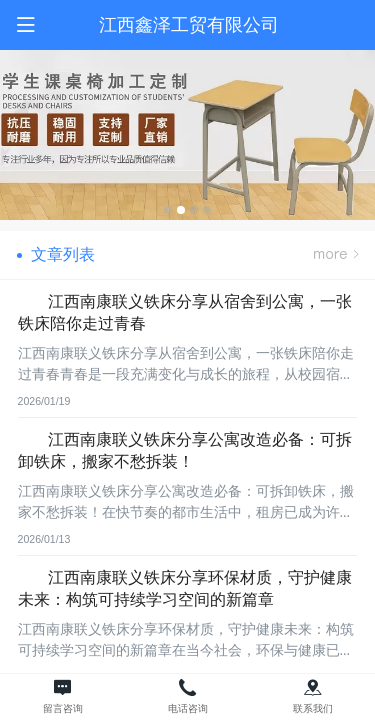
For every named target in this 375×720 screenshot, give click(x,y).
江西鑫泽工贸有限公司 (189, 25)
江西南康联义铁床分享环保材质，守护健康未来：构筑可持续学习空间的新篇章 (185, 587)
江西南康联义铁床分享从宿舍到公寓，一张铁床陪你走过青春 (185, 311)
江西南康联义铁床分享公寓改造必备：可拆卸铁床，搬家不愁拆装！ (185, 449)
